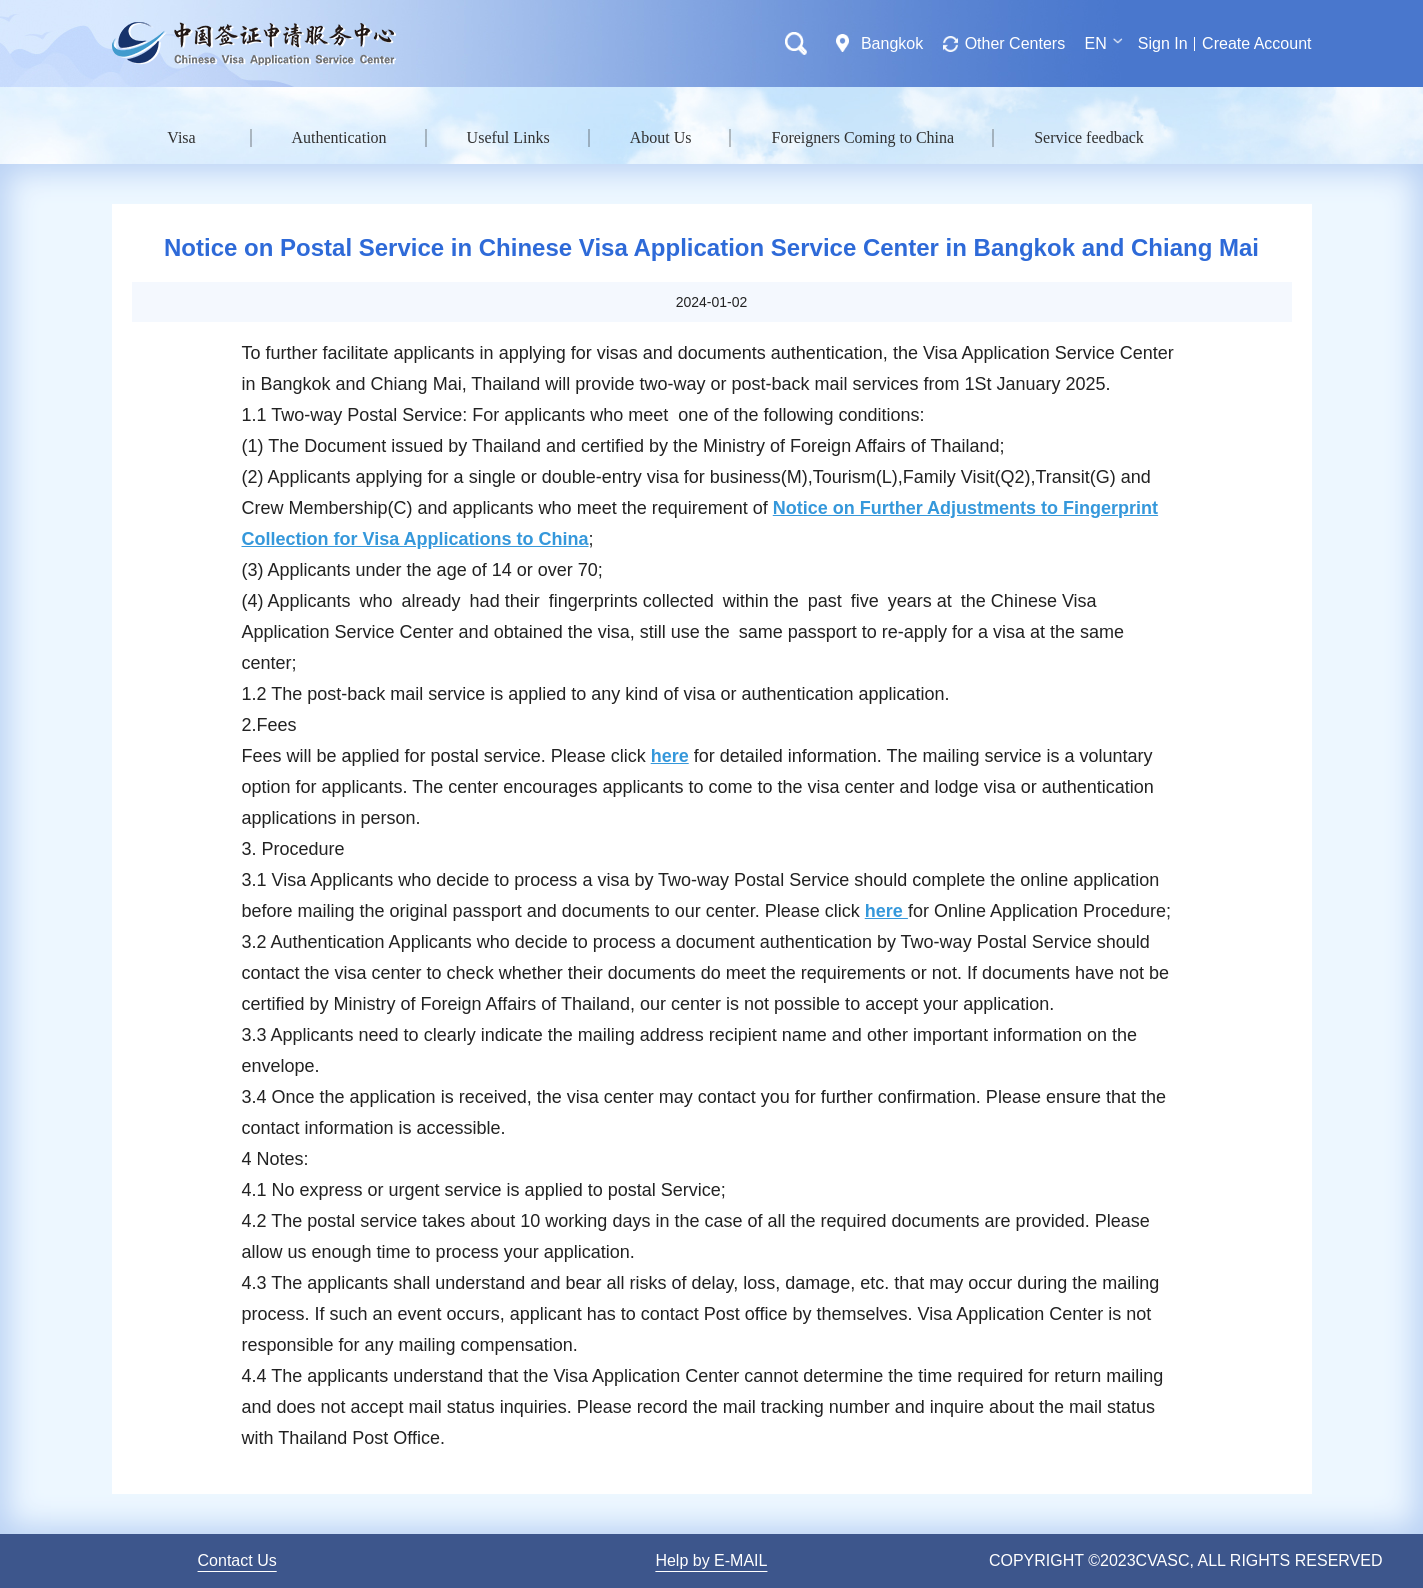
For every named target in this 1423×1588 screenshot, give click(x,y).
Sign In (1163, 43)
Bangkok (892, 43)
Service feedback (1089, 137)
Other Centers (1015, 43)
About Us (661, 137)
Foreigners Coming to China (862, 137)
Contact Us (237, 1560)
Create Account (1256, 43)
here (670, 756)
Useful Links (508, 137)
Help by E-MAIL (711, 1560)
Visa (181, 137)
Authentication (339, 137)
